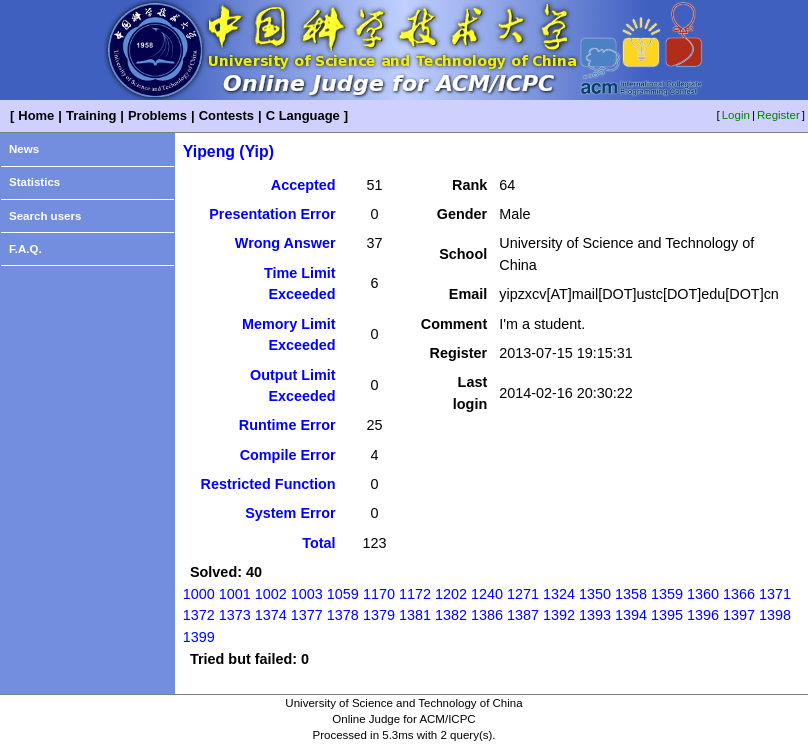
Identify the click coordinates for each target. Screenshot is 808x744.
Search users (45, 216)
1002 (271, 594)
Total (318, 543)
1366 (739, 594)
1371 (775, 594)
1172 (415, 594)
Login (736, 115)
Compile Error (288, 455)
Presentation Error (272, 214)
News (24, 149)
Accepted (303, 185)
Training (91, 115)
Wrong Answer (285, 243)
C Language (303, 115)
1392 (559, 615)
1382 (451, 615)
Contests (226, 115)
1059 (343, 594)
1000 (199, 594)
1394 (631, 615)
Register (778, 115)
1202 (451, 594)
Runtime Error (287, 425)
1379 (379, 615)
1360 (703, 594)
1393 (595, 615)
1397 (739, 615)
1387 (523, 615)
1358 (631, 594)
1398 (775, 615)
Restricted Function (267, 484)
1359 (667, 594)
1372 (199, 615)
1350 (595, 594)
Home (36, 115)
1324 (559, 594)
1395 (667, 615)
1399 (199, 637)
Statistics (34, 182)
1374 (271, 615)
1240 (487, 594)
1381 (415, 615)
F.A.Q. (25, 249)
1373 (235, 615)
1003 (307, 594)
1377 (307, 615)
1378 (343, 615)
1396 (703, 615)
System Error (290, 513)
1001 (235, 594)
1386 (487, 615)
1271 (523, 594)
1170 (379, 594)
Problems (157, 115)
